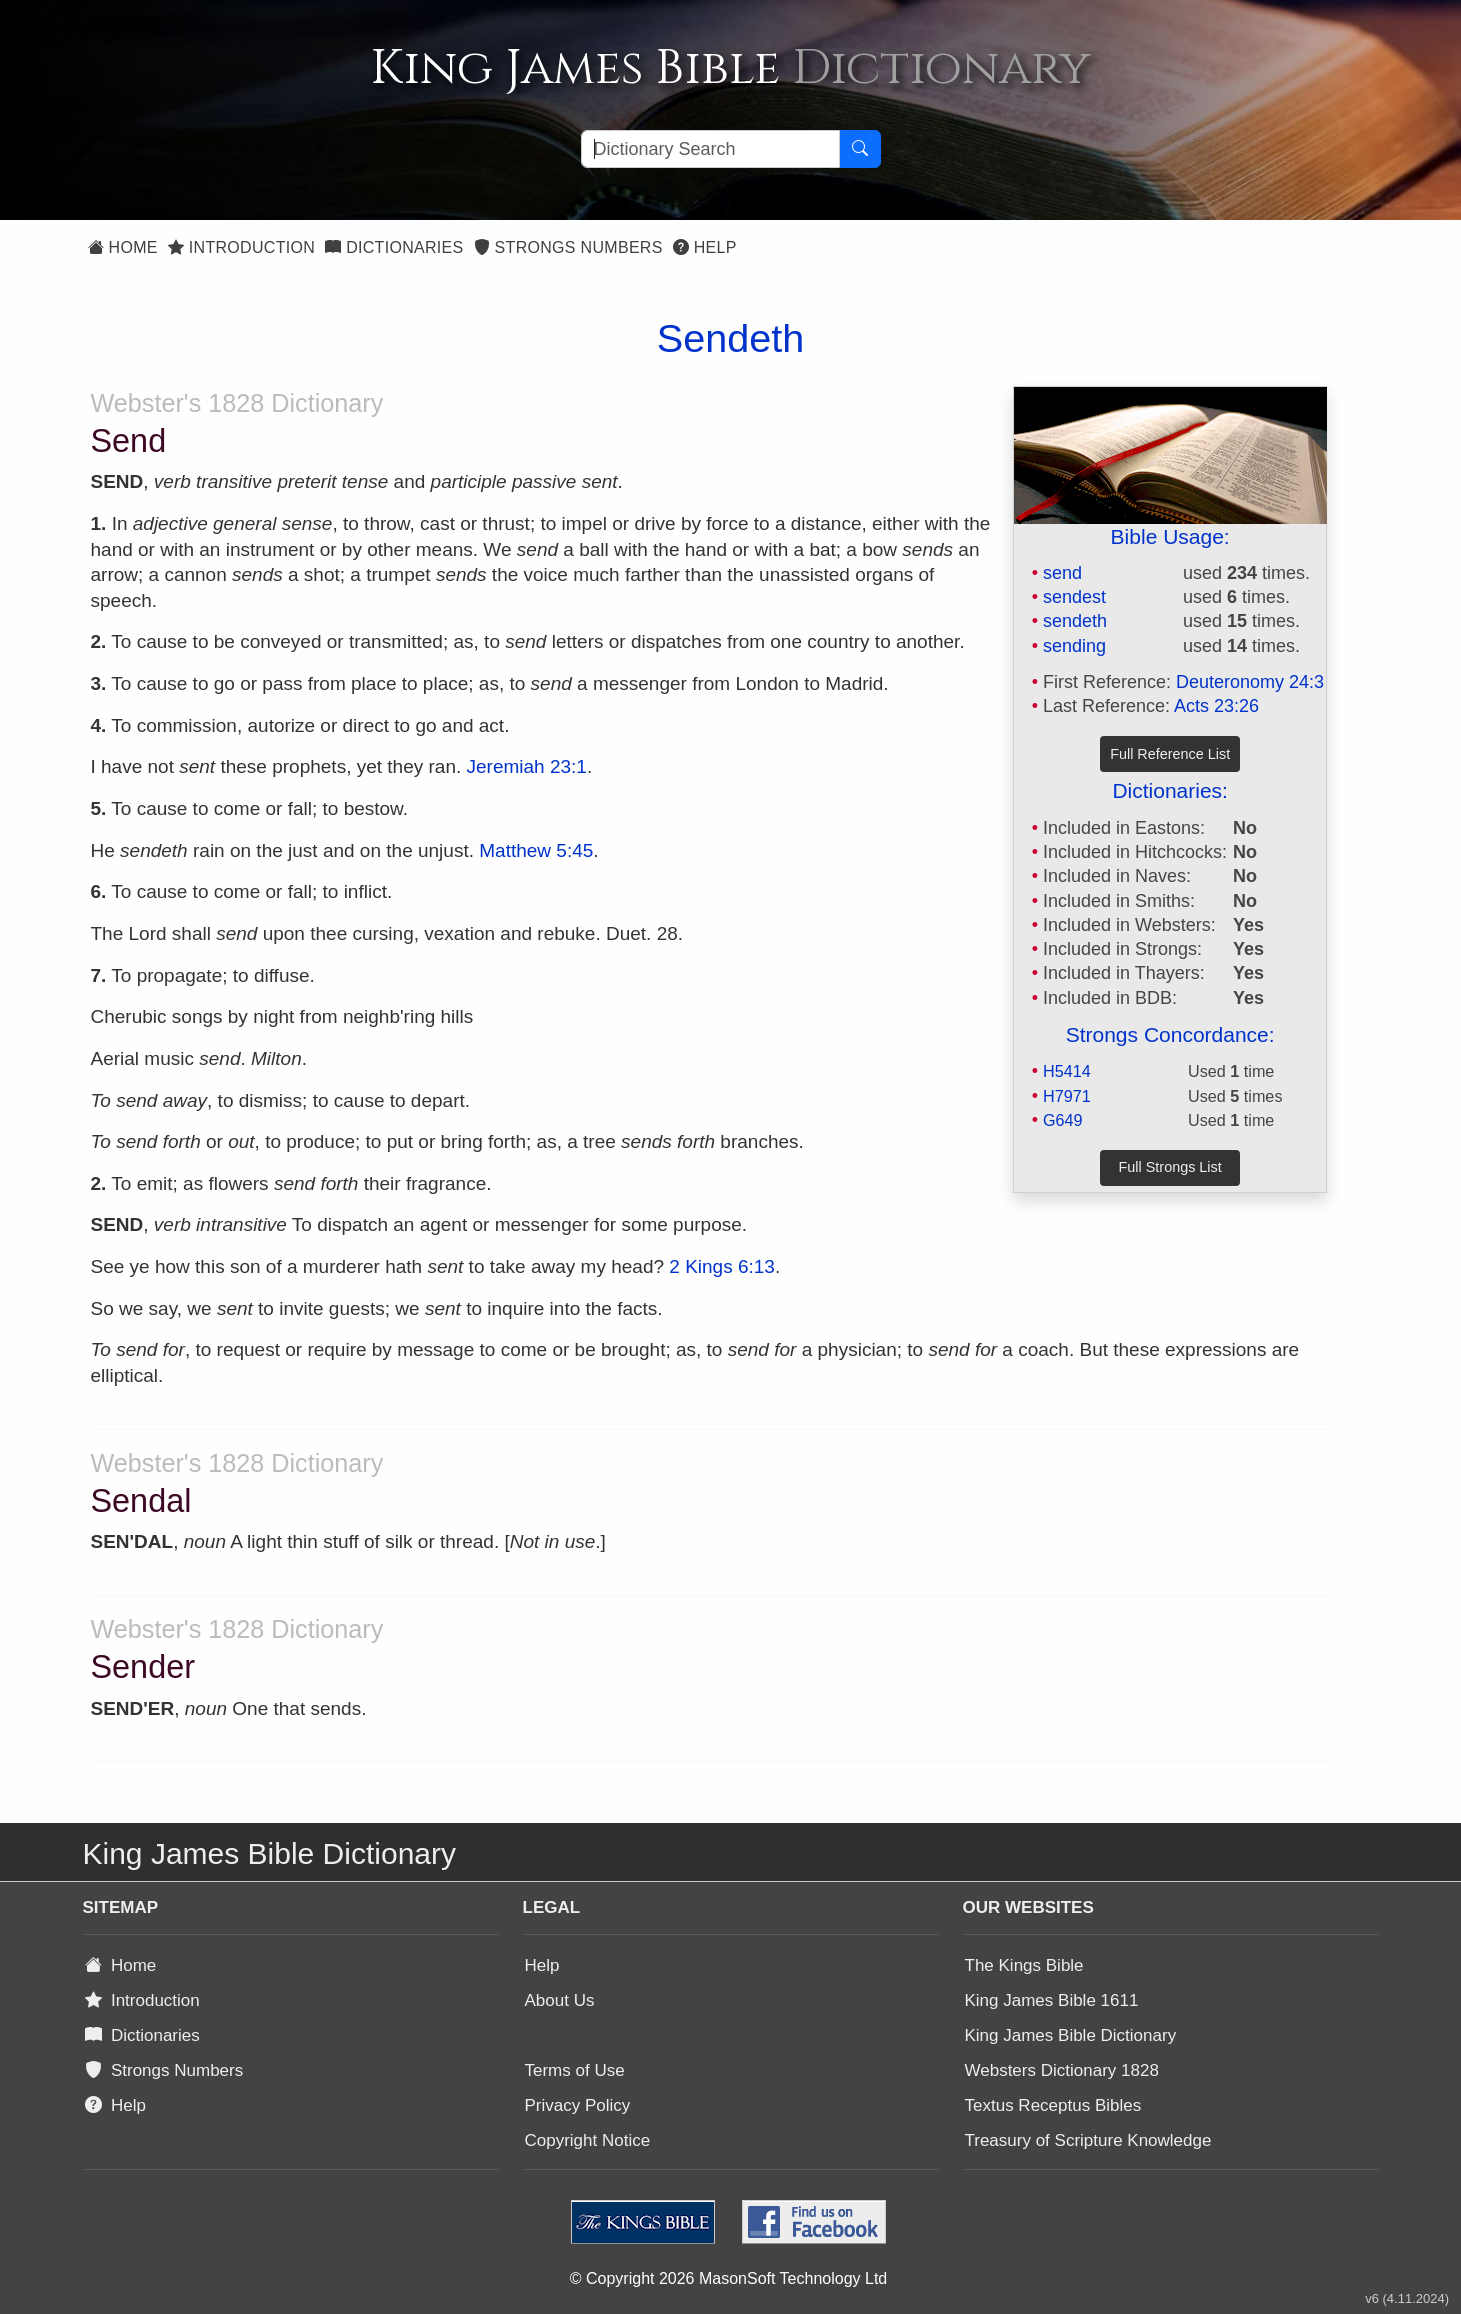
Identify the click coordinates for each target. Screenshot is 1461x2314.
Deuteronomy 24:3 (1250, 682)
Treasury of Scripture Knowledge (1088, 2140)
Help (705, 247)
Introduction (241, 247)
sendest (1074, 597)
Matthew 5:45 (536, 850)
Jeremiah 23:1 (527, 766)
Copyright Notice (588, 2140)
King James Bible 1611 (1052, 2000)
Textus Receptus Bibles (1053, 2105)
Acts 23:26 (1216, 706)
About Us (560, 2000)
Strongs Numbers (568, 247)
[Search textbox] (710, 149)
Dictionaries (394, 247)
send (1062, 573)
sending (1074, 646)
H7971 (1067, 1096)
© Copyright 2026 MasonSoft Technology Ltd (728, 2278)
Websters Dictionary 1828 (1062, 2070)
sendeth (1075, 621)
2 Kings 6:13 (722, 1266)
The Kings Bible (1024, 1965)
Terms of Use (575, 2070)
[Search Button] (860, 149)
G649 (1063, 1120)
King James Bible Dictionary (1071, 2035)
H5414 (1067, 1071)
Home (123, 247)
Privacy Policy (578, 2105)
